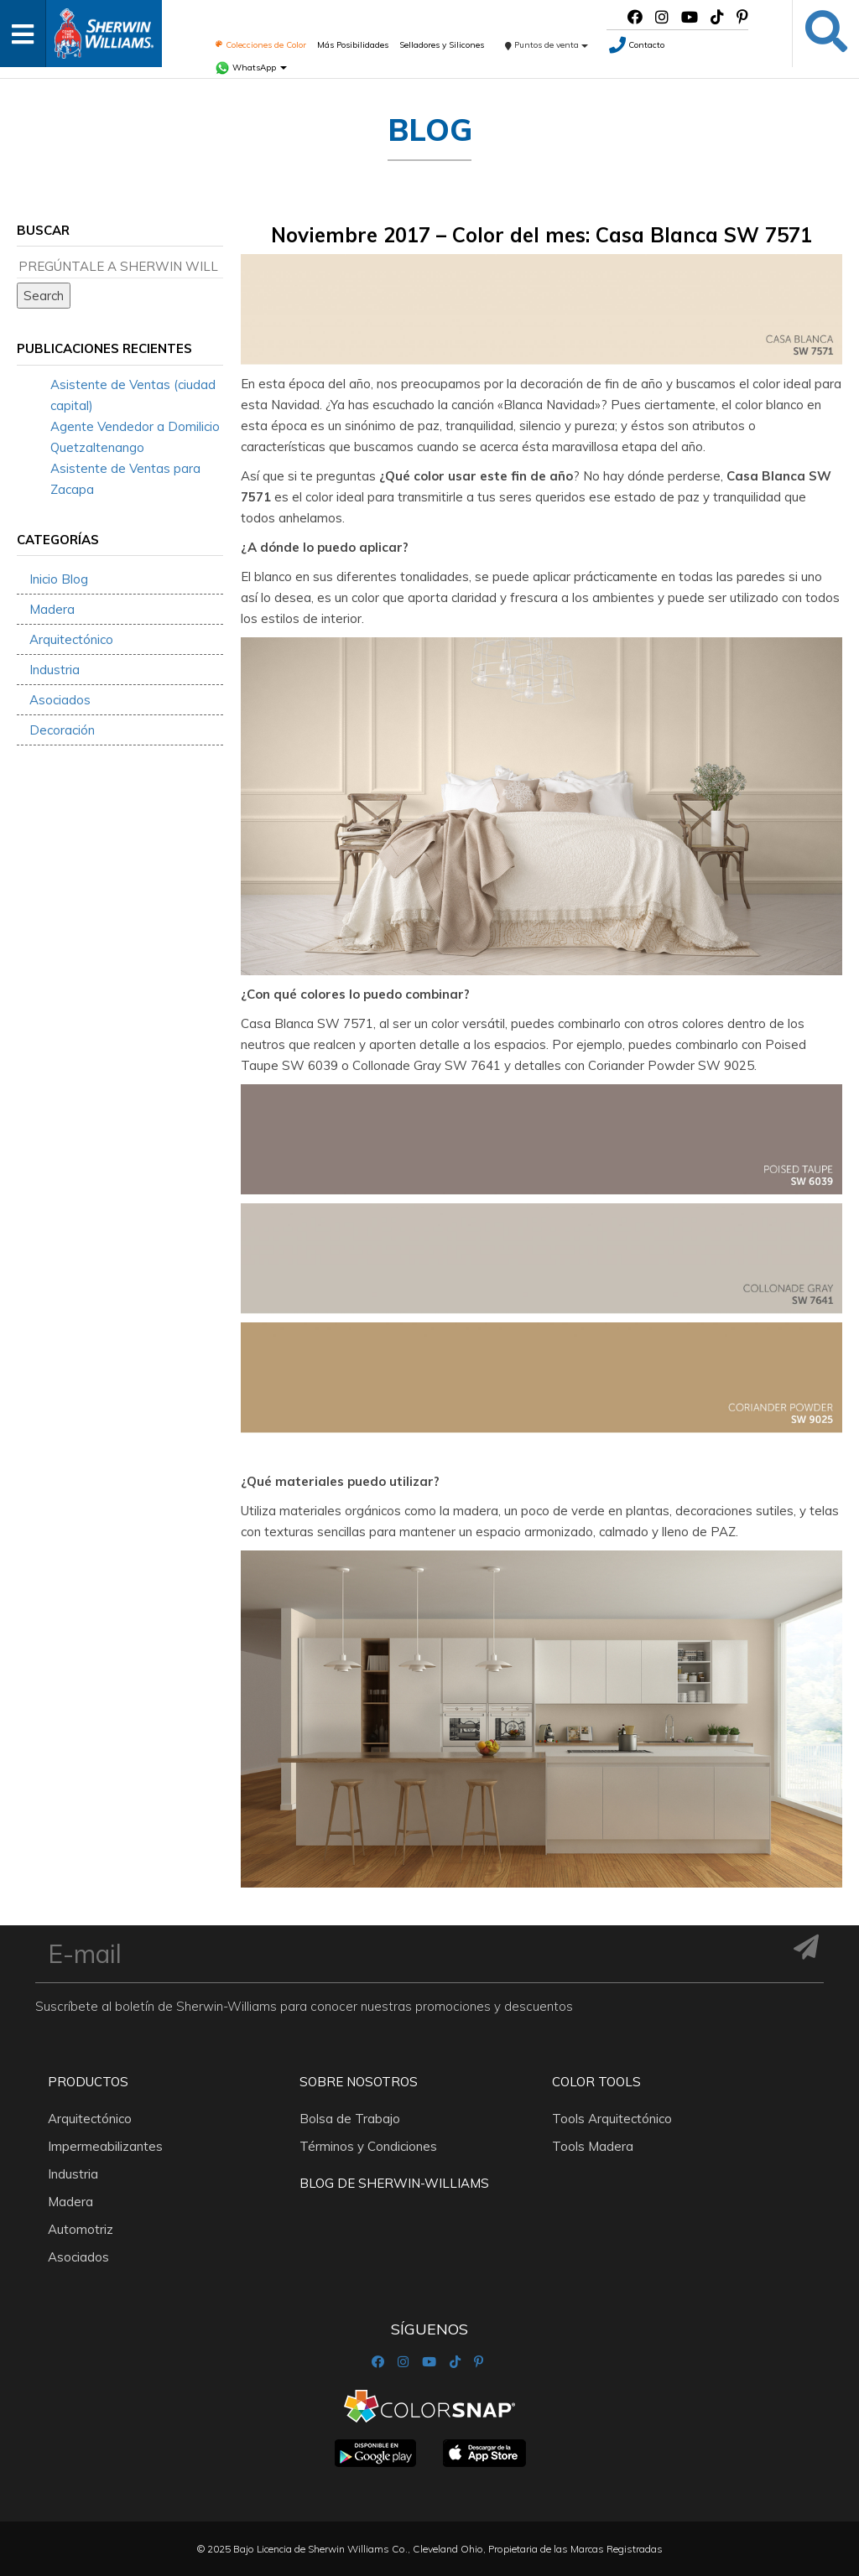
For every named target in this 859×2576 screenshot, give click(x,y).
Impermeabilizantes (105, 2146)
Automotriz (80, 2229)
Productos (88, 2082)
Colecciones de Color (260, 44)
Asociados (60, 700)
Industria (54, 670)
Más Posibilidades (352, 44)
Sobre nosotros (358, 2082)
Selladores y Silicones (441, 44)
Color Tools (596, 2082)
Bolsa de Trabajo (349, 2119)
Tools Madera (592, 2146)
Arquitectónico (71, 639)
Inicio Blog (58, 579)
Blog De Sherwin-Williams (394, 2183)
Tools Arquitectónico (612, 2119)
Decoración (62, 730)
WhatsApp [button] (251, 67)
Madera (52, 609)
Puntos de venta (546, 44)
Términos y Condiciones (368, 2146)
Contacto (636, 44)
